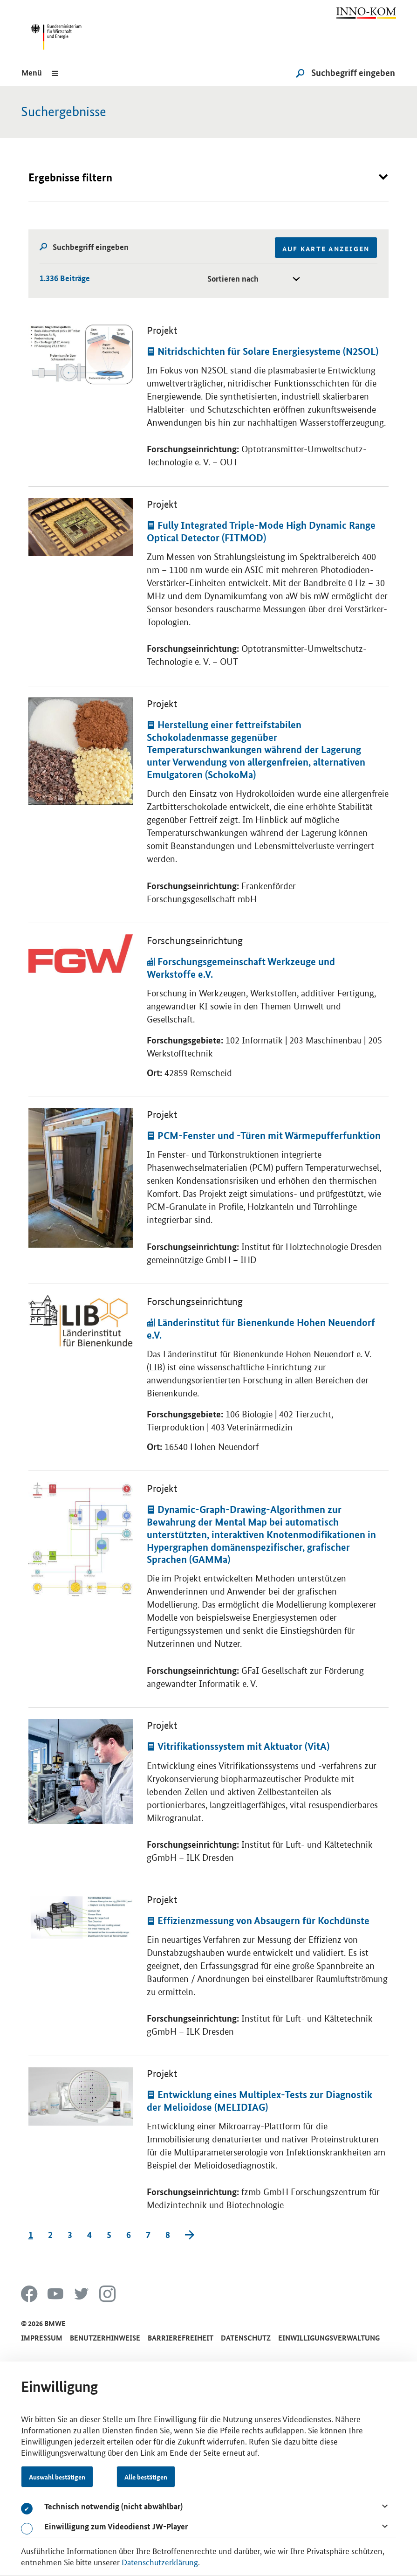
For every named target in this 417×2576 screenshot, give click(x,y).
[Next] (190, 2235)
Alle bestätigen (145, 2476)
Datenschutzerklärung (160, 2561)
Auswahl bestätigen (57, 2476)
